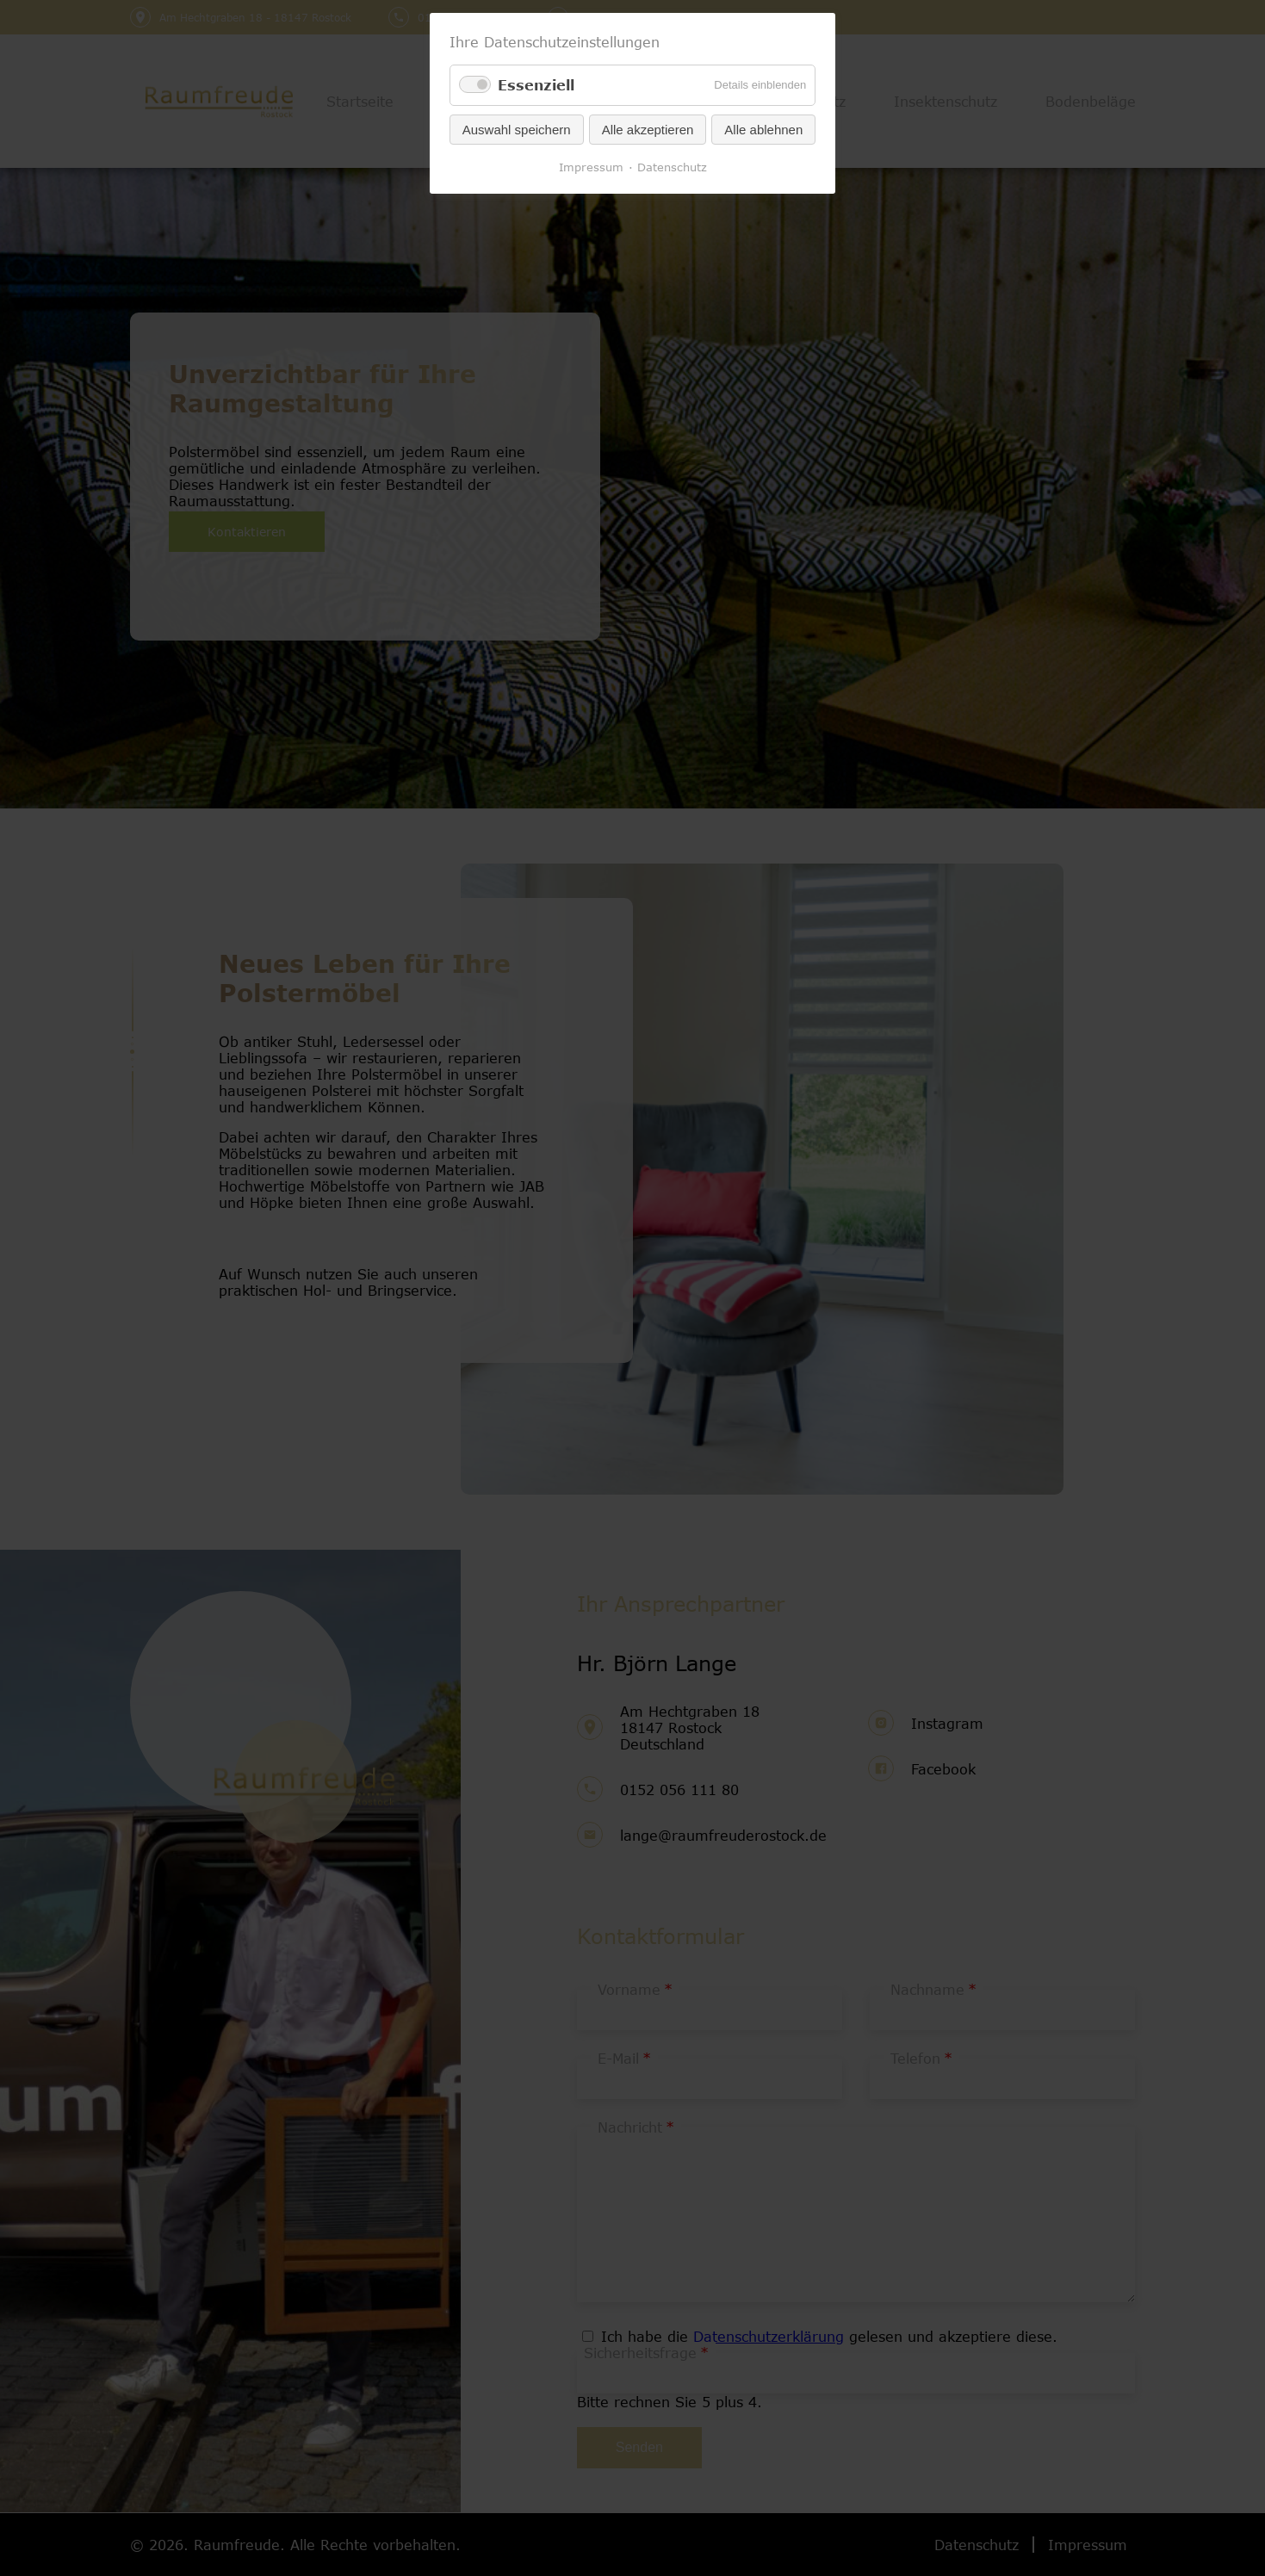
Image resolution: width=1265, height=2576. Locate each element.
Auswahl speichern (516, 129)
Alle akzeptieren (648, 129)
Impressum (591, 167)
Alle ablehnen (763, 129)
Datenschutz (672, 167)
